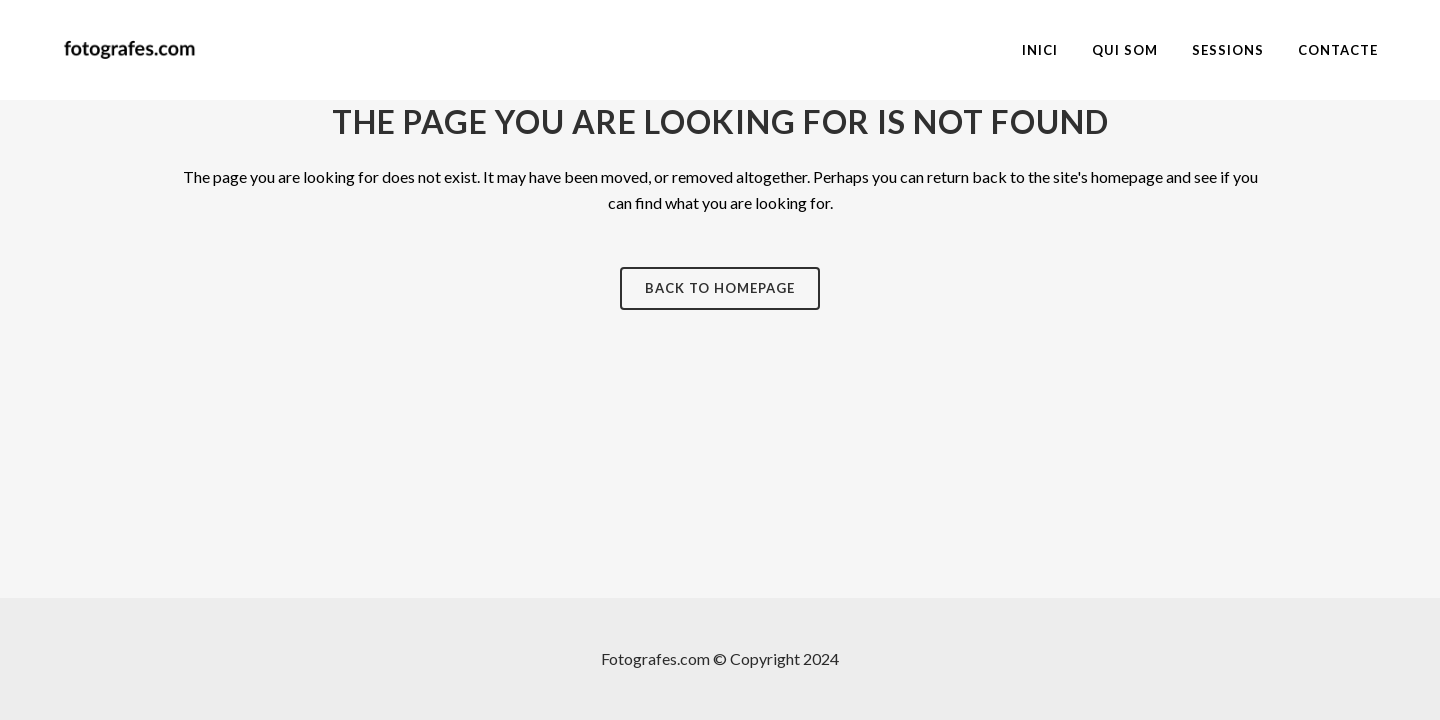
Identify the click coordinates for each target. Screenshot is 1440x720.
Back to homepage (720, 288)
